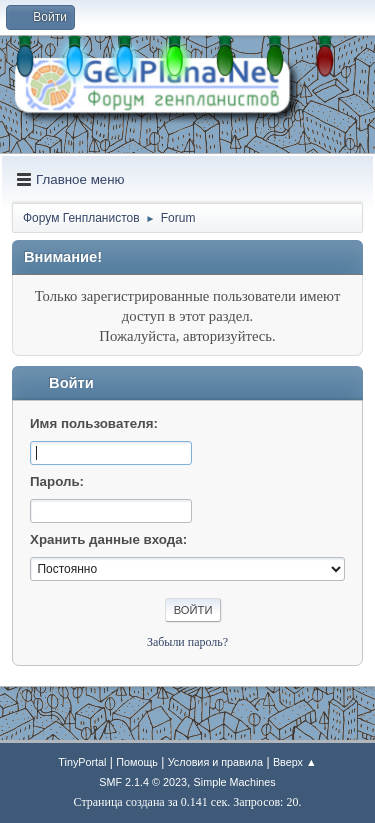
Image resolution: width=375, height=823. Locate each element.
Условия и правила (215, 762)
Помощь (137, 762)
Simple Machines (235, 782)
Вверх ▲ (295, 762)
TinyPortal (82, 762)
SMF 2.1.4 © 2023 (143, 782)
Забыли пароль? (187, 642)
